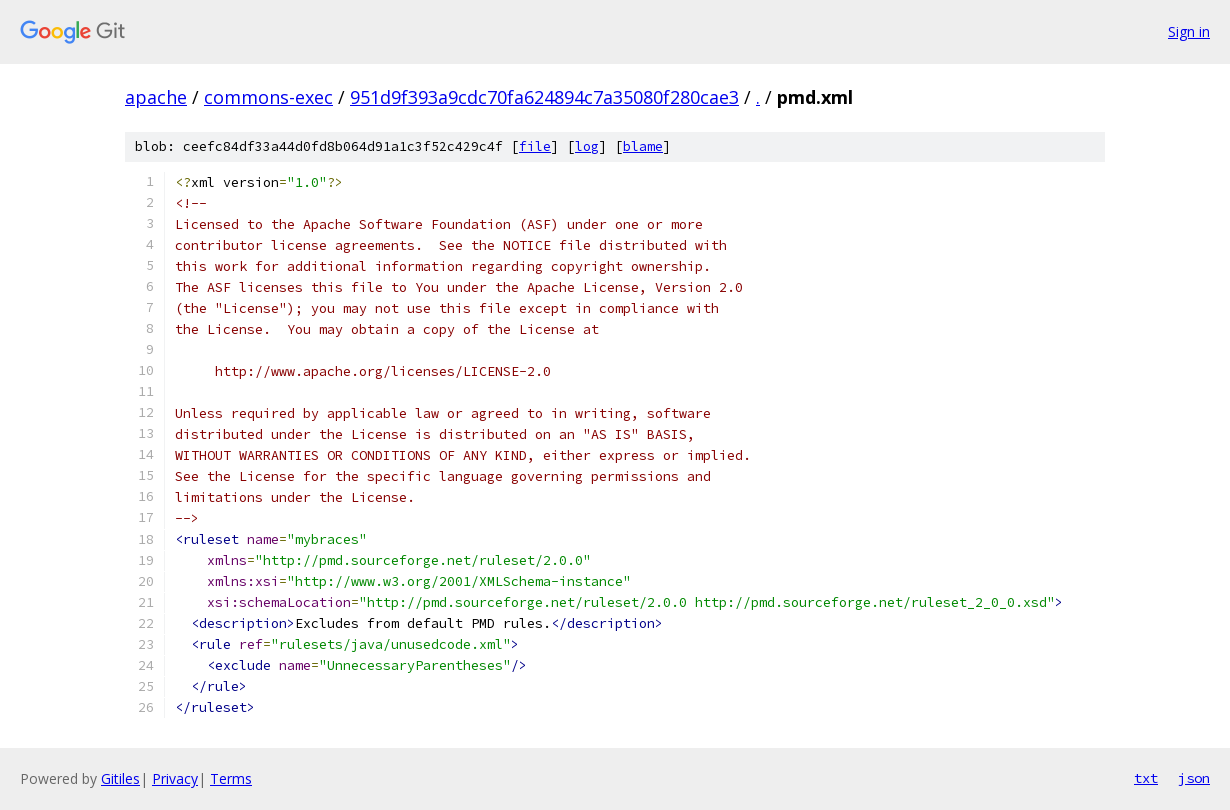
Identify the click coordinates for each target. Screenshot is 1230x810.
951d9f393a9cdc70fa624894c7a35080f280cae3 (544, 97)
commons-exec (268, 97)
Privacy (175, 778)
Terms (231, 778)
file (535, 146)
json (1194, 778)
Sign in (1189, 31)
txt (1146, 778)
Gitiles (120, 778)
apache (156, 97)
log (587, 146)
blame (643, 146)
